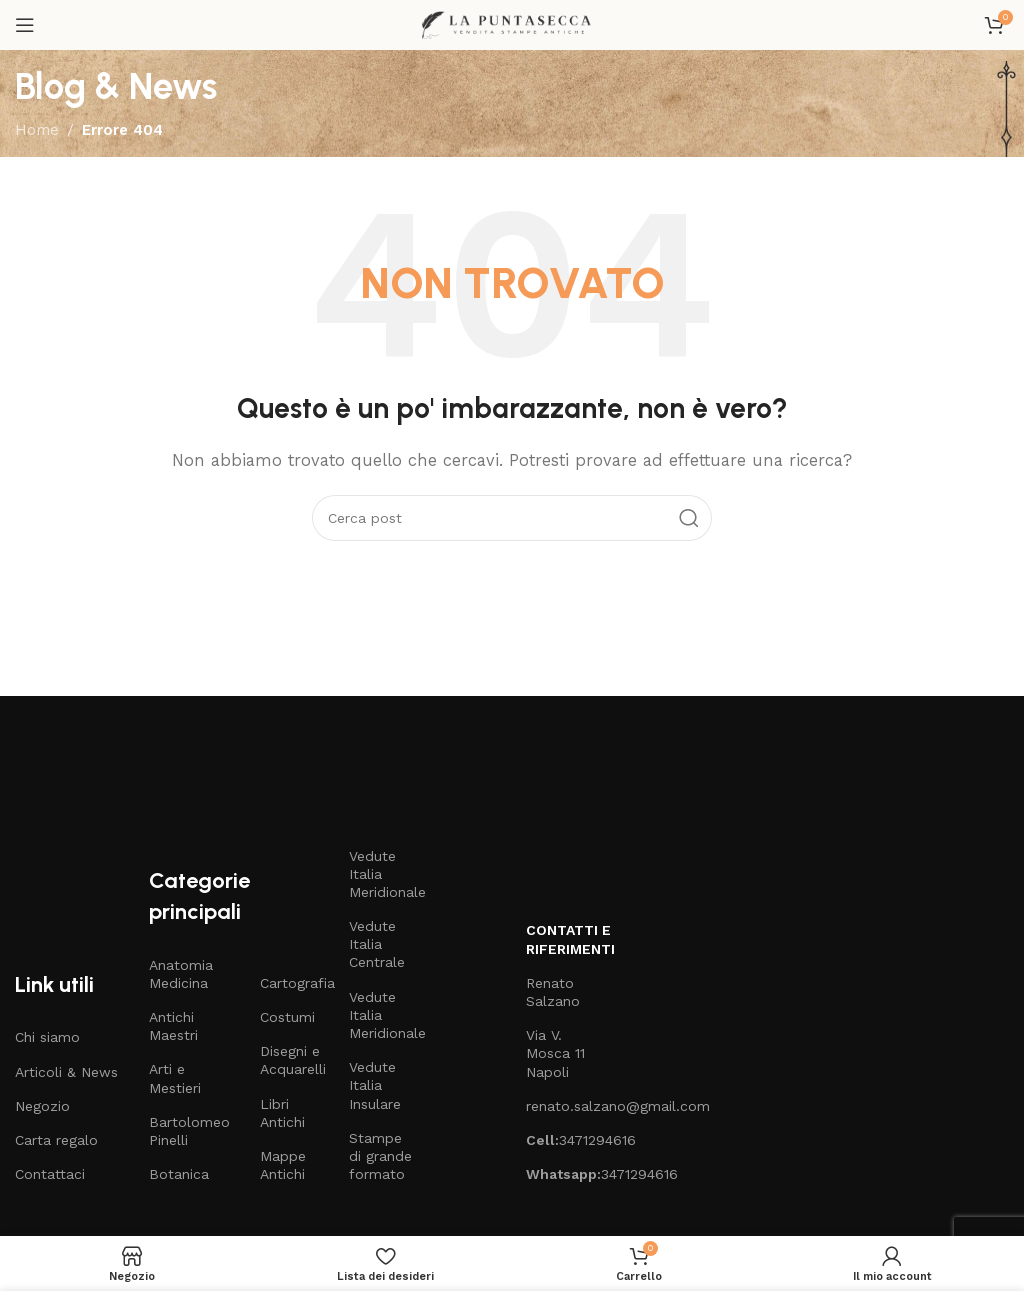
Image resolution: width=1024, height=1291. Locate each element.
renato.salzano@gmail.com (560, 1106)
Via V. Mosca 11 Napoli (555, 1053)
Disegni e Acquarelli (293, 1060)
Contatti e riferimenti (560, 939)
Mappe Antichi (283, 1165)
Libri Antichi (282, 1113)
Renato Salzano (553, 992)
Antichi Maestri (173, 1026)
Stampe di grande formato (380, 1156)
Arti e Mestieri (175, 1078)
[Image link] (187, 771)
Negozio (42, 1106)
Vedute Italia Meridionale (383, 874)
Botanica (179, 1174)
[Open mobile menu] (25, 25)
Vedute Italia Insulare (375, 1085)
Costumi (287, 1017)
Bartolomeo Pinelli (189, 1131)
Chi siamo (47, 1037)
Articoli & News (66, 1072)
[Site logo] (512, 24)
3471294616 (560, 1140)
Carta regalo (56, 1140)
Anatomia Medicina (181, 974)
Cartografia (294, 983)
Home (37, 130)
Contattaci (50, 1174)
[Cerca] (512, 518)
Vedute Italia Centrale (377, 944)
